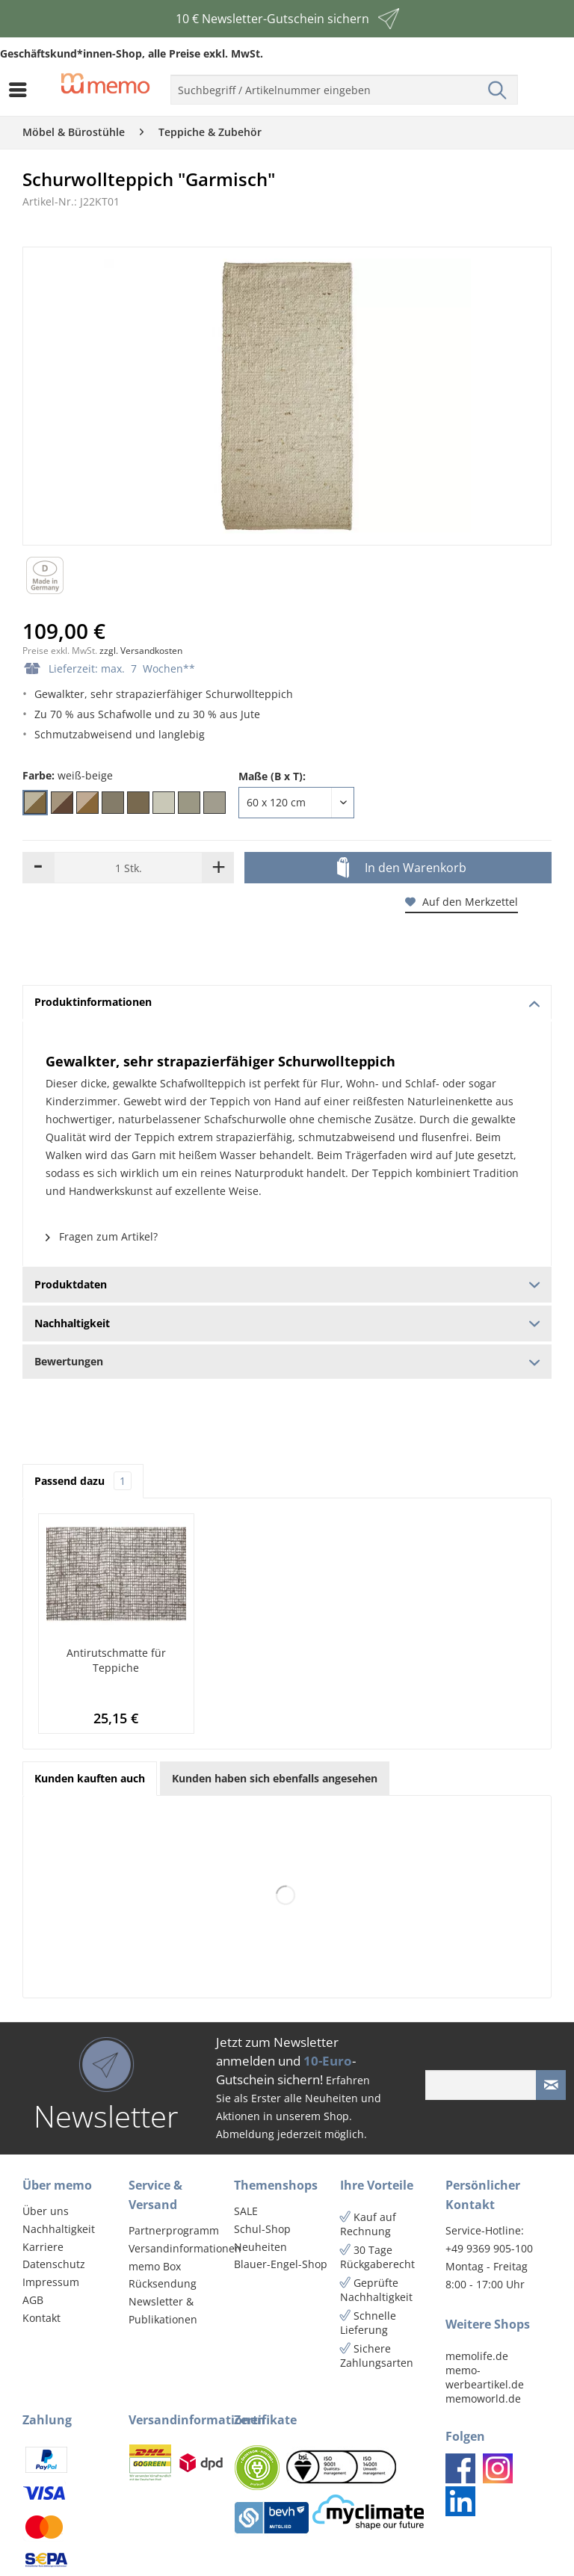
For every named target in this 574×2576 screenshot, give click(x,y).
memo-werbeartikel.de (484, 2377)
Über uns (45, 2211)
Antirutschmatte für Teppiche (116, 1660)
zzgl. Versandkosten (140, 650)
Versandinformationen (178, 2248)
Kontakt (41, 2318)
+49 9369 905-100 (489, 2248)
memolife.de (476, 2356)
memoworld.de (483, 2398)
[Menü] (21, 90)
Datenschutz (53, 2264)
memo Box (155, 2266)
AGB (32, 2300)
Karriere (43, 2247)
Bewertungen (287, 1361)
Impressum (50, 2282)
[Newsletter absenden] (551, 2085)
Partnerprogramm (174, 2230)
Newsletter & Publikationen (163, 2310)
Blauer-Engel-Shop (280, 2264)
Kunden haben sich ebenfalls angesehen (274, 1778)
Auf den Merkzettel (461, 902)
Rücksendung (163, 2283)
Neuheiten (260, 2247)
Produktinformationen (287, 1002)
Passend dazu (83, 1481)
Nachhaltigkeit (58, 2229)
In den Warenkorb (401, 868)
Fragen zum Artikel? (102, 1236)
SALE (246, 2211)
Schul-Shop (262, 2229)
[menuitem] (21, 90)
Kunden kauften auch (89, 1778)
